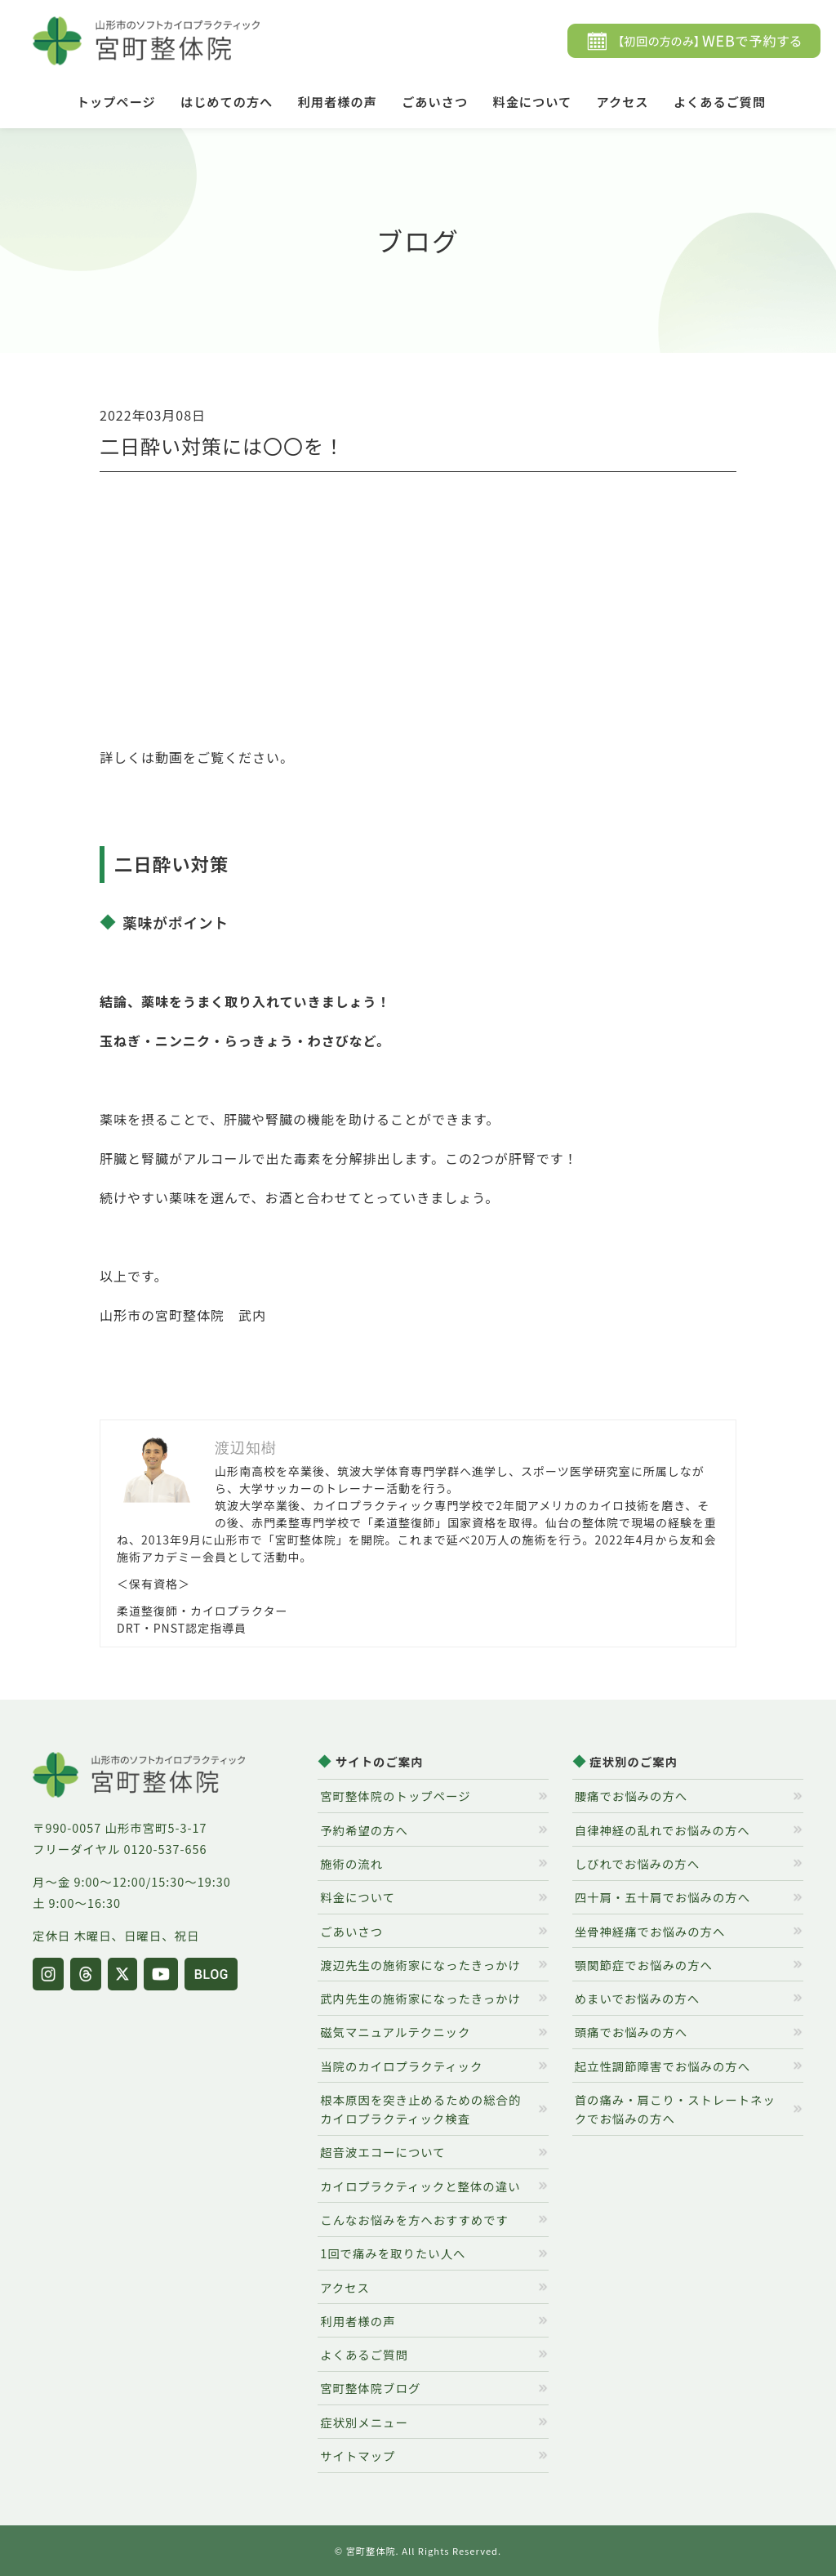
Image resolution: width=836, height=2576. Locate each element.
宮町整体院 (371, 2550)
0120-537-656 (165, 1848)
